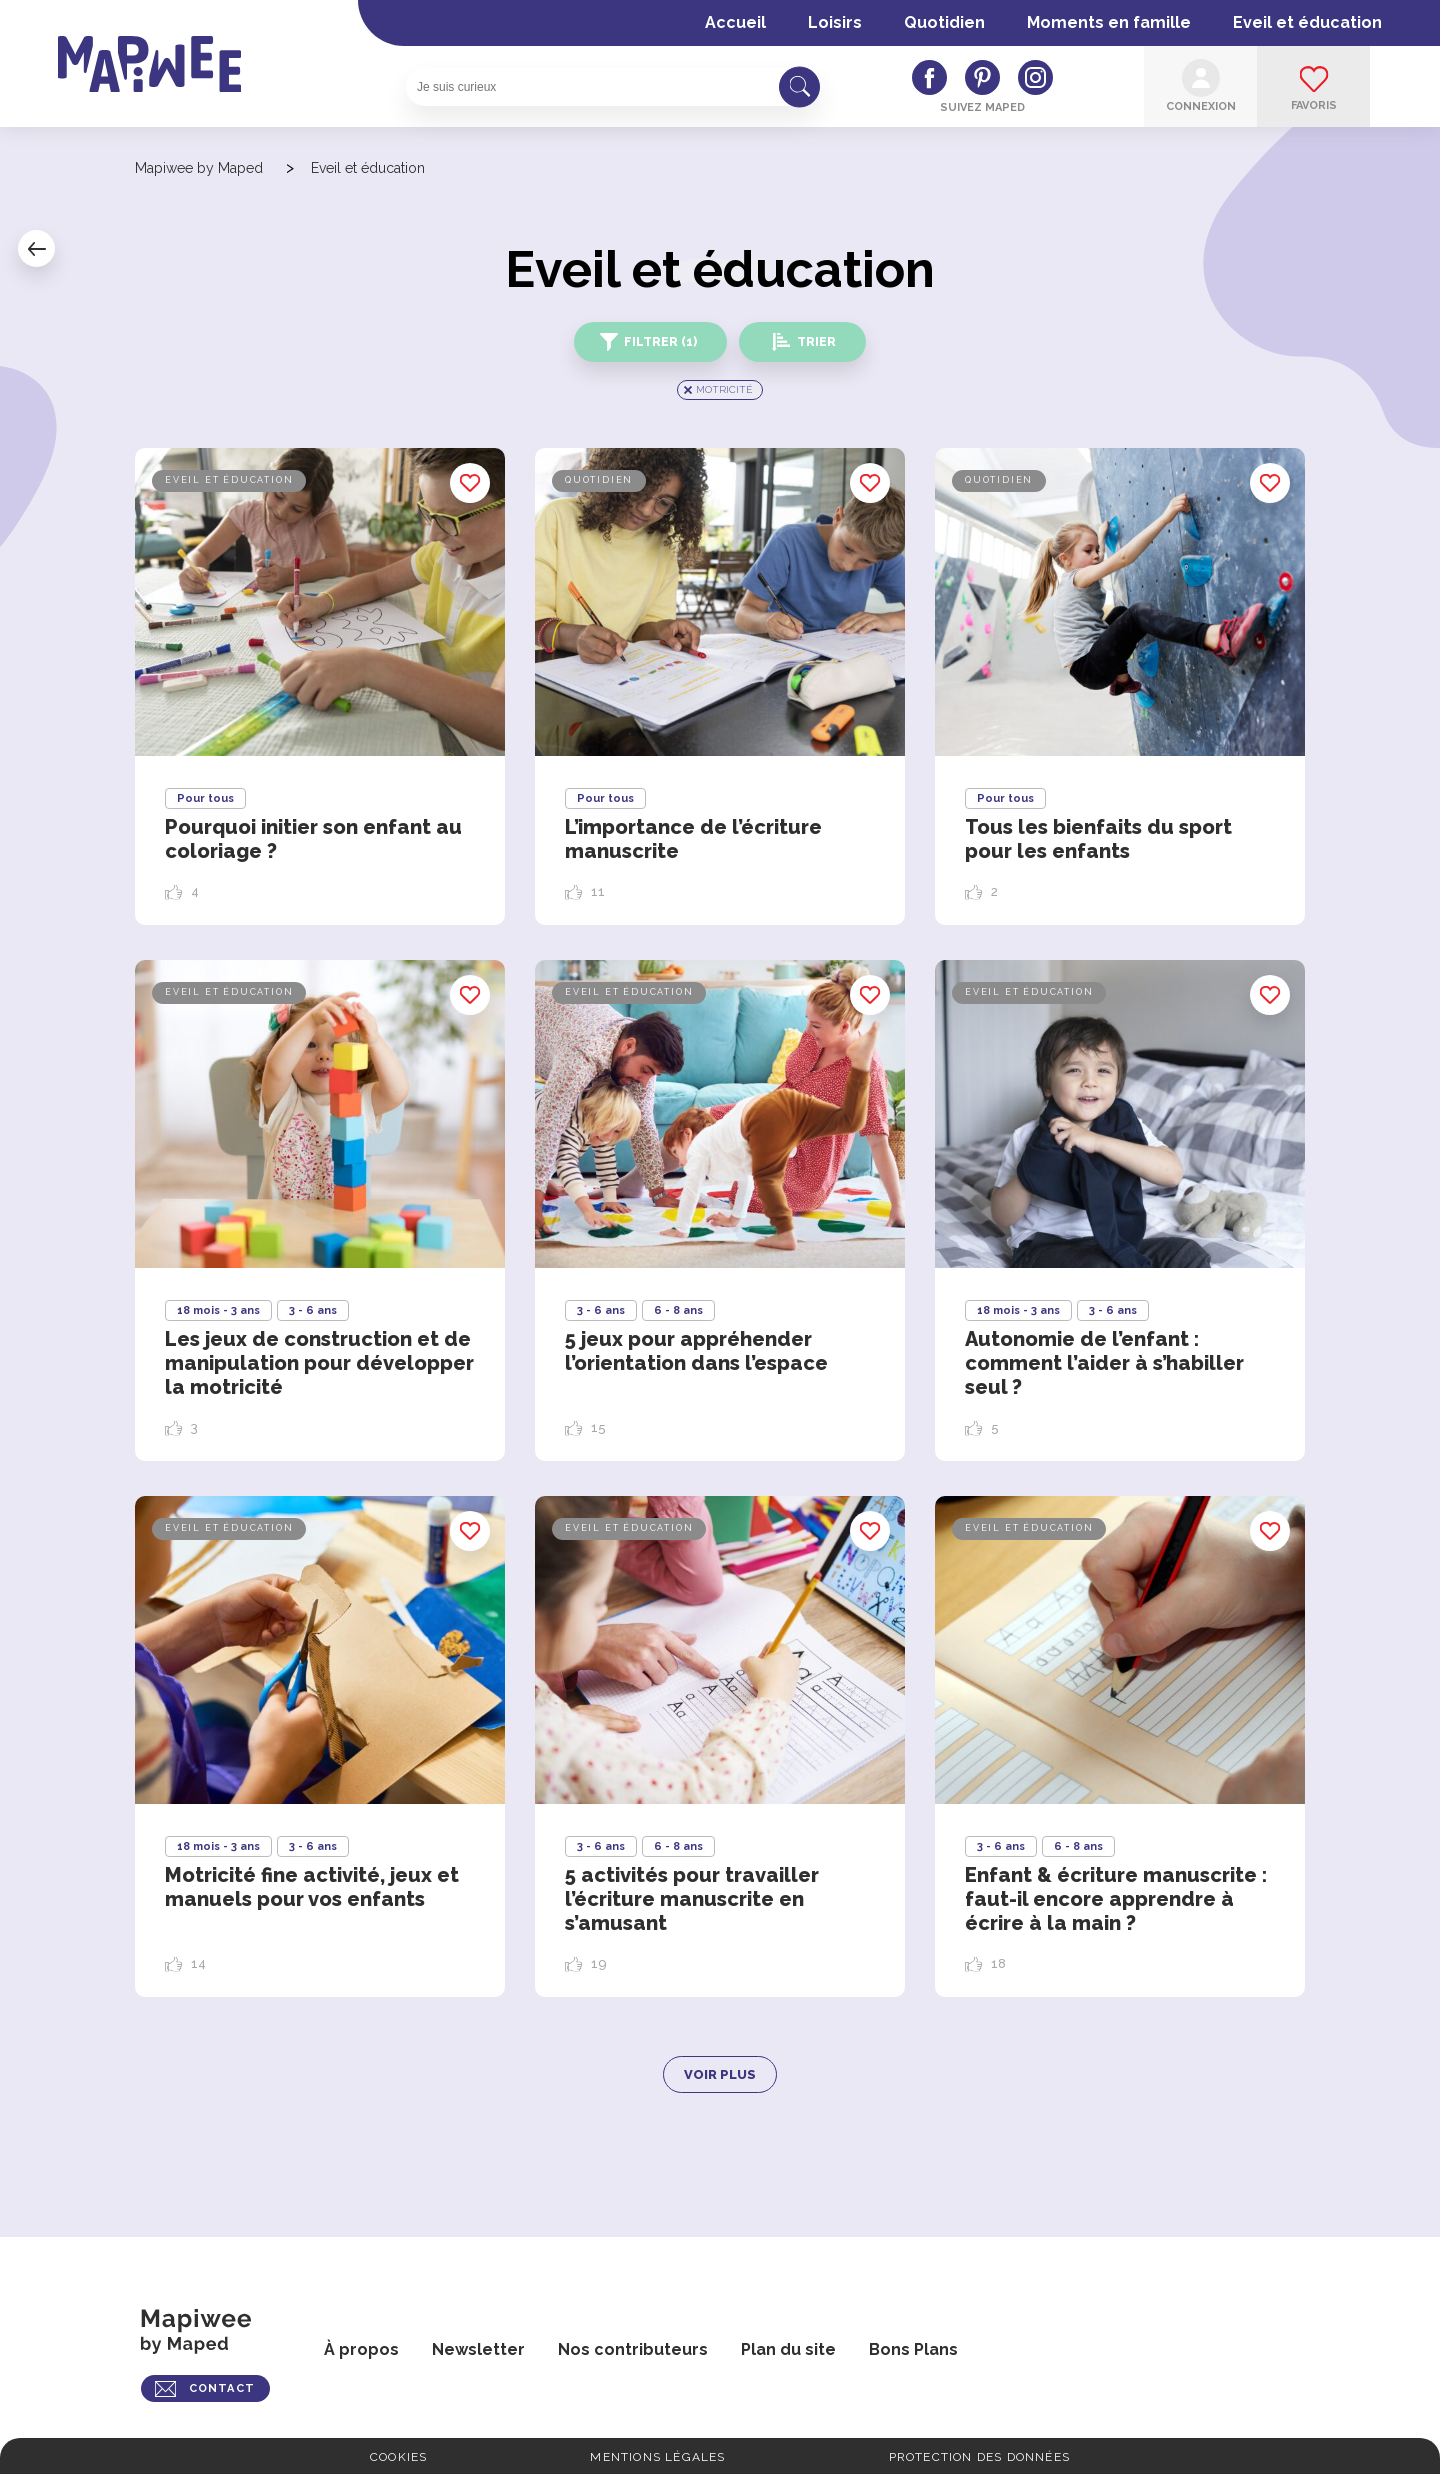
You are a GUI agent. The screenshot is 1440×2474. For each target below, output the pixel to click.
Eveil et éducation (1307, 22)
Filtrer (660, 342)
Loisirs (835, 22)
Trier (816, 342)
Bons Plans (913, 2349)
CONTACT (222, 2388)
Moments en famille (1109, 22)
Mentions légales (657, 2457)
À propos (361, 2349)
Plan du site (788, 2349)
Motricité (724, 389)
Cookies (398, 2457)
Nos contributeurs (633, 2349)
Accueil (735, 22)
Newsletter (478, 2349)
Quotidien (944, 22)
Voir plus (720, 2074)
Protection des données (979, 2457)
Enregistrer (470, 483)
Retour (36, 248)
